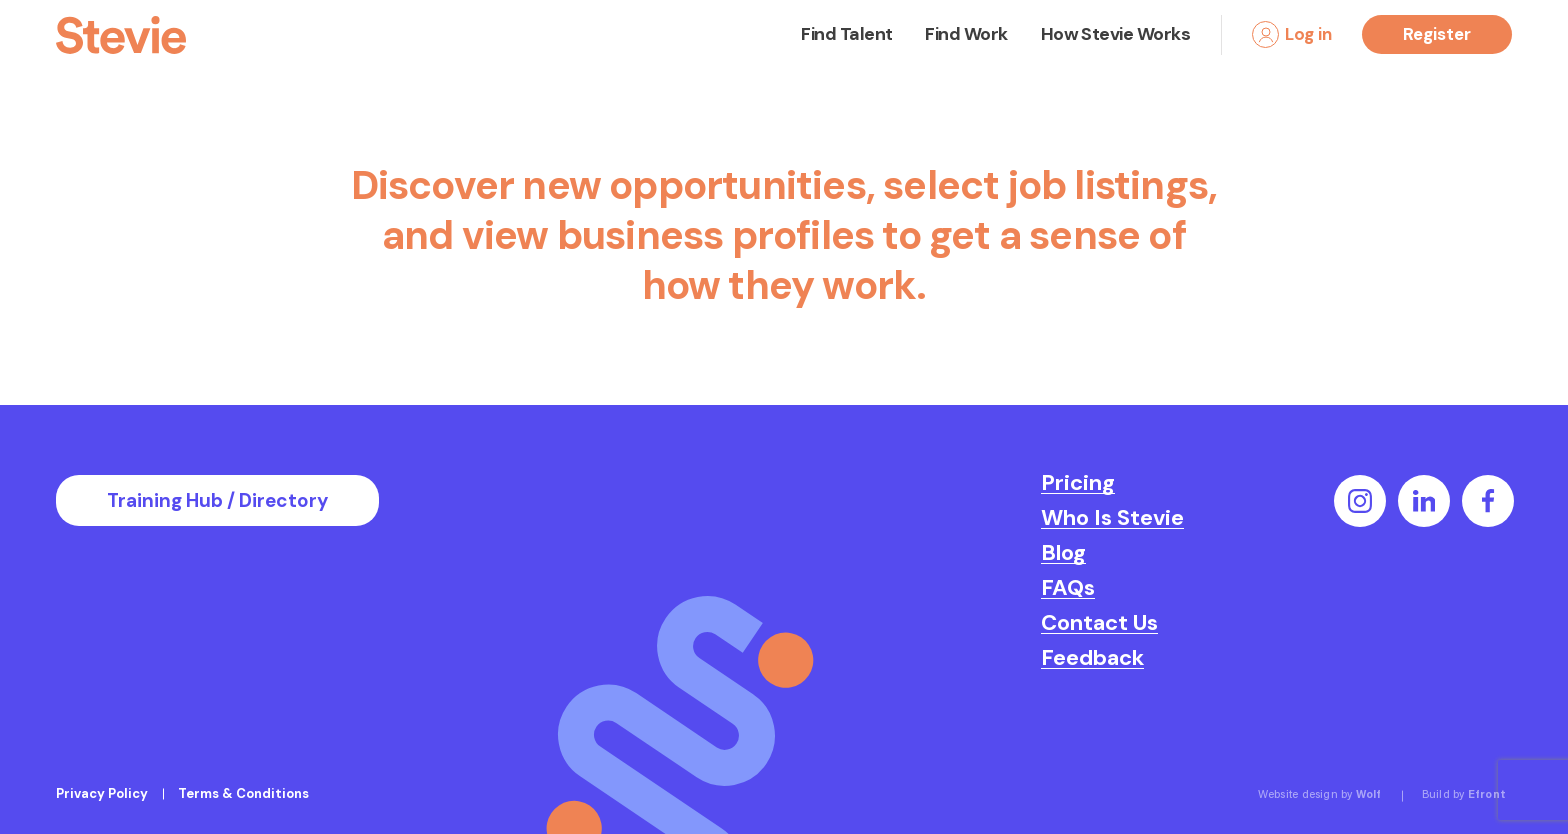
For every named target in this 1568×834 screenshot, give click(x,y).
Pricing (1078, 483)
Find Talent (846, 34)
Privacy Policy (102, 793)
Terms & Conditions (243, 793)
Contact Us (1099, 623)
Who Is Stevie (1112, 518)
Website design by (1320, 795)
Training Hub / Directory (217, 500)
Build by (1464, 795)
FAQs (1068, 588)
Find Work (966, 34)
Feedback (1092, 658)
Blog (1063, 553)
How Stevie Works (1115, 34)
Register (1437, 34)
